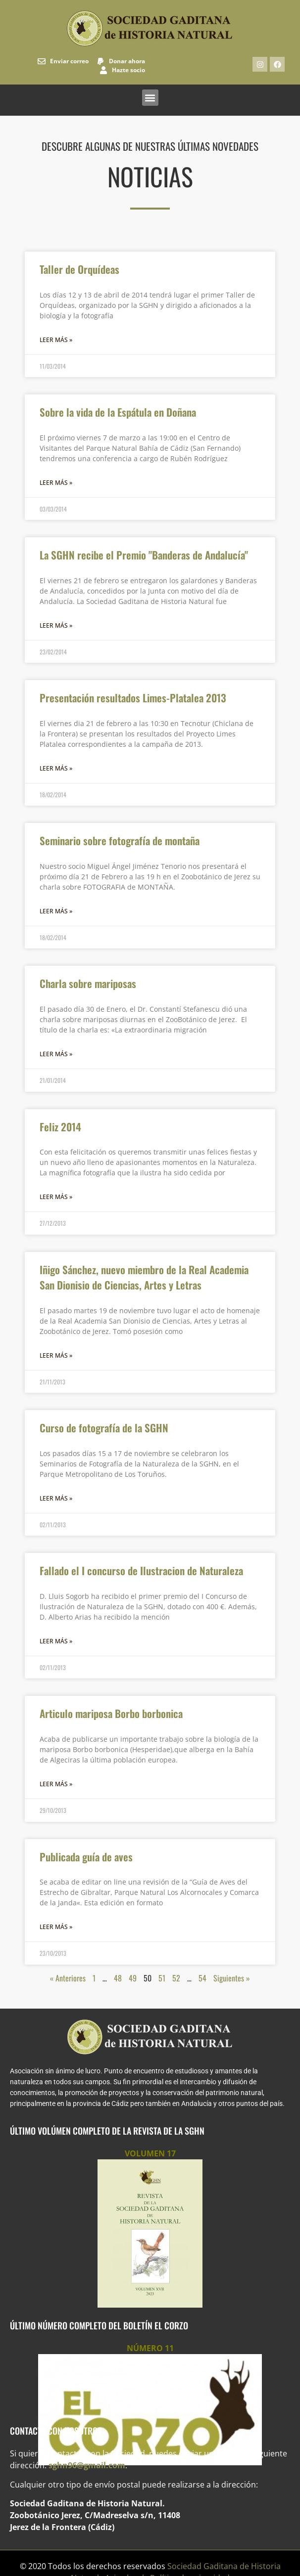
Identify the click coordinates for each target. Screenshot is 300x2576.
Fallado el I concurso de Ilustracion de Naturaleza (141, 1570)
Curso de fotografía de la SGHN (104, 1427)
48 (118, 1978)
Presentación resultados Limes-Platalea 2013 (133, 697)
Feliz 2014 (60, 1126)
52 (176, 1978)
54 (202, 1978)
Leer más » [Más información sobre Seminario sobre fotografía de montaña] (56, 911)
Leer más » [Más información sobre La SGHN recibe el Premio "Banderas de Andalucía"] (56, 625)
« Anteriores (68, 1978)
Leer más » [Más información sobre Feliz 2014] (56, 1197)
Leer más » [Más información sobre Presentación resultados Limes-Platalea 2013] (56, 768)
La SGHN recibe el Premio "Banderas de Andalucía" (144, 554)
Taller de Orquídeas (79, 269)
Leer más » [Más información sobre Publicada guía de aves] (56, 1927)
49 (133, 1978)
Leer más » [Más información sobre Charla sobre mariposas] (56, 1054)
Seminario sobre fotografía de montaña (120, 840)
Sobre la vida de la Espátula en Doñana (118, 412)
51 (161, 1978)
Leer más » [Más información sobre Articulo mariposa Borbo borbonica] (56, 1784)
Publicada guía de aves (86, 1856)
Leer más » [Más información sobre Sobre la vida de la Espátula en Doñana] (56, 482)
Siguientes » (231, 1978)
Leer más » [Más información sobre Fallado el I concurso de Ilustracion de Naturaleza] (56, 1641)
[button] (150, 97)
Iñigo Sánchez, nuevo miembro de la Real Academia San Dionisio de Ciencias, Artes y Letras (144, 1277)
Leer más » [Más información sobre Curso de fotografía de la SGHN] (56, 1498)
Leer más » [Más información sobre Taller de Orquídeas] (56, 340)
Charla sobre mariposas (88, 983)
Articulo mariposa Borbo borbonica (111, 1713)
